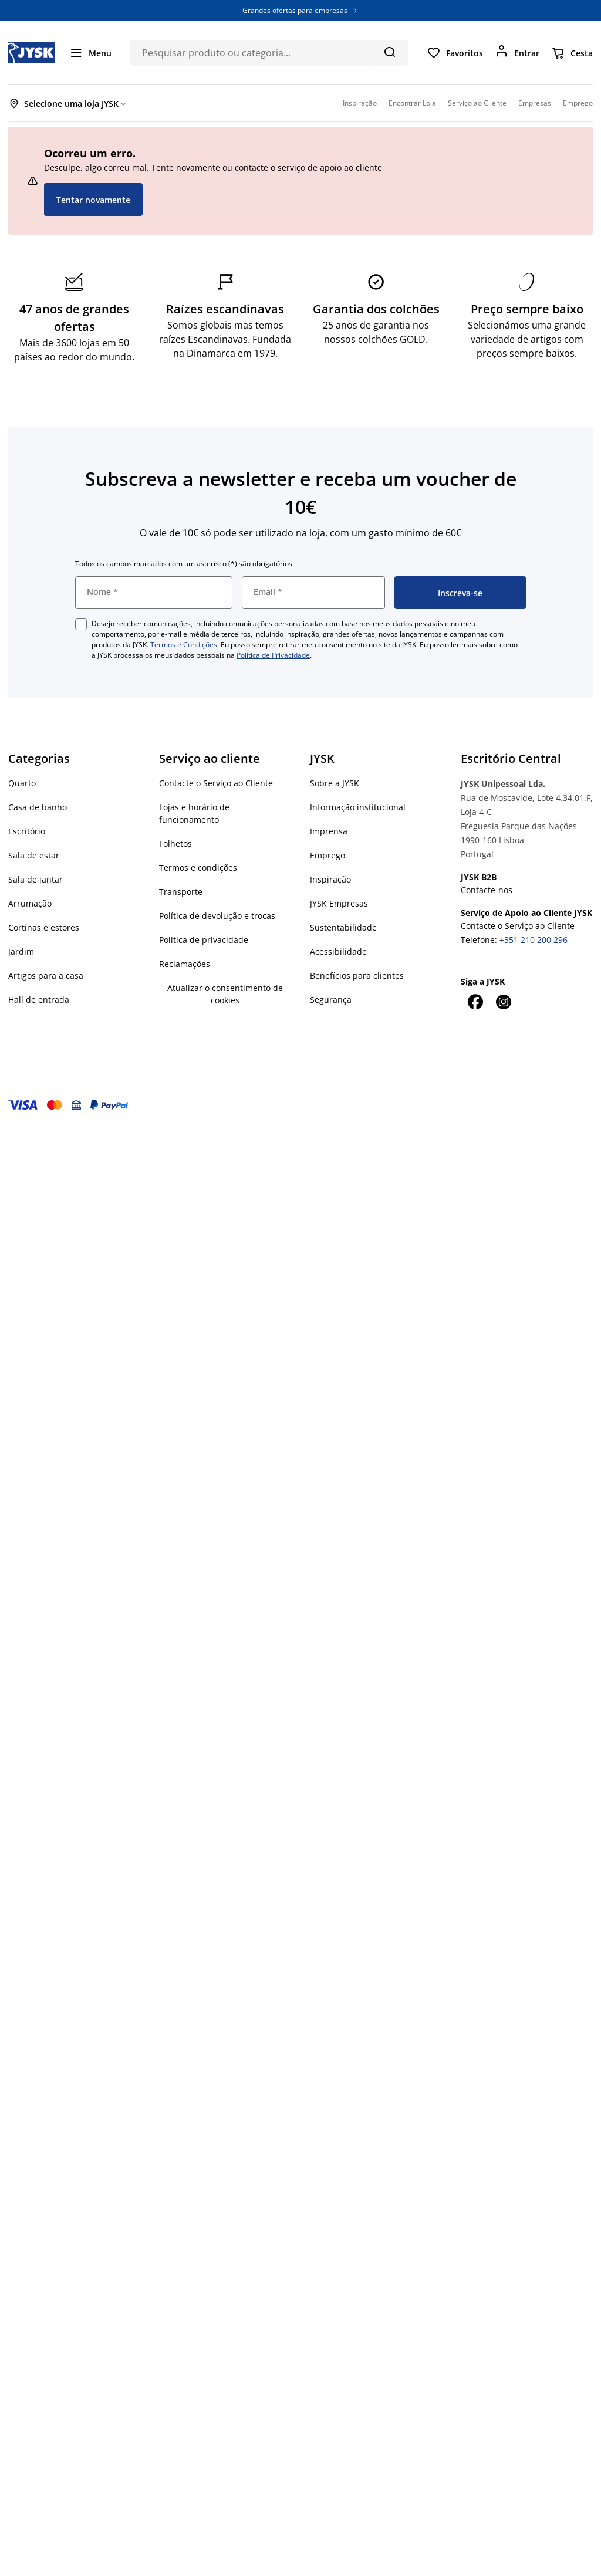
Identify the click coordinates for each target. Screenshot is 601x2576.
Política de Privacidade (273, 655)
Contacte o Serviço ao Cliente (216, 783)
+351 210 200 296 (533, 939)
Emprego (327, 855)
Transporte (180, 891)
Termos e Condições (183, 645)
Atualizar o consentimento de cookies (225, 994)
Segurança (331, 999)
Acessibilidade (338, 951)
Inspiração (330, 879)
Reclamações (184, 963)
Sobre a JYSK (334, 783)
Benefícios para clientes (357, 975)
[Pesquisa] (389, 51)
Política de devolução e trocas (217, 915)
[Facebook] (475, 1002)
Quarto (22, 783)
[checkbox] (81, 624)
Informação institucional (358, 807)
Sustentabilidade (343, 927)
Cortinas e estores (43, 927)
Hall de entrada (38, 999)
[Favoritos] (455, 52)
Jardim (21, 951)
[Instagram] (503, 1002)
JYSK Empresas (339, 903)
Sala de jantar (35, 879)
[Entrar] (517, 53)
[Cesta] (572, 52)
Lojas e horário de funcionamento (194, 813)
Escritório (26, 831)
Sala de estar (33, 855)
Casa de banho (37, 807)
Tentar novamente (93, 199)
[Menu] (90, 52)
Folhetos (175, 843)
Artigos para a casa (45, 975)
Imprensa (328, 831)
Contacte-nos (486, 889)
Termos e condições (198, 867)
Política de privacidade (203, 939)
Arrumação (30, 903)
